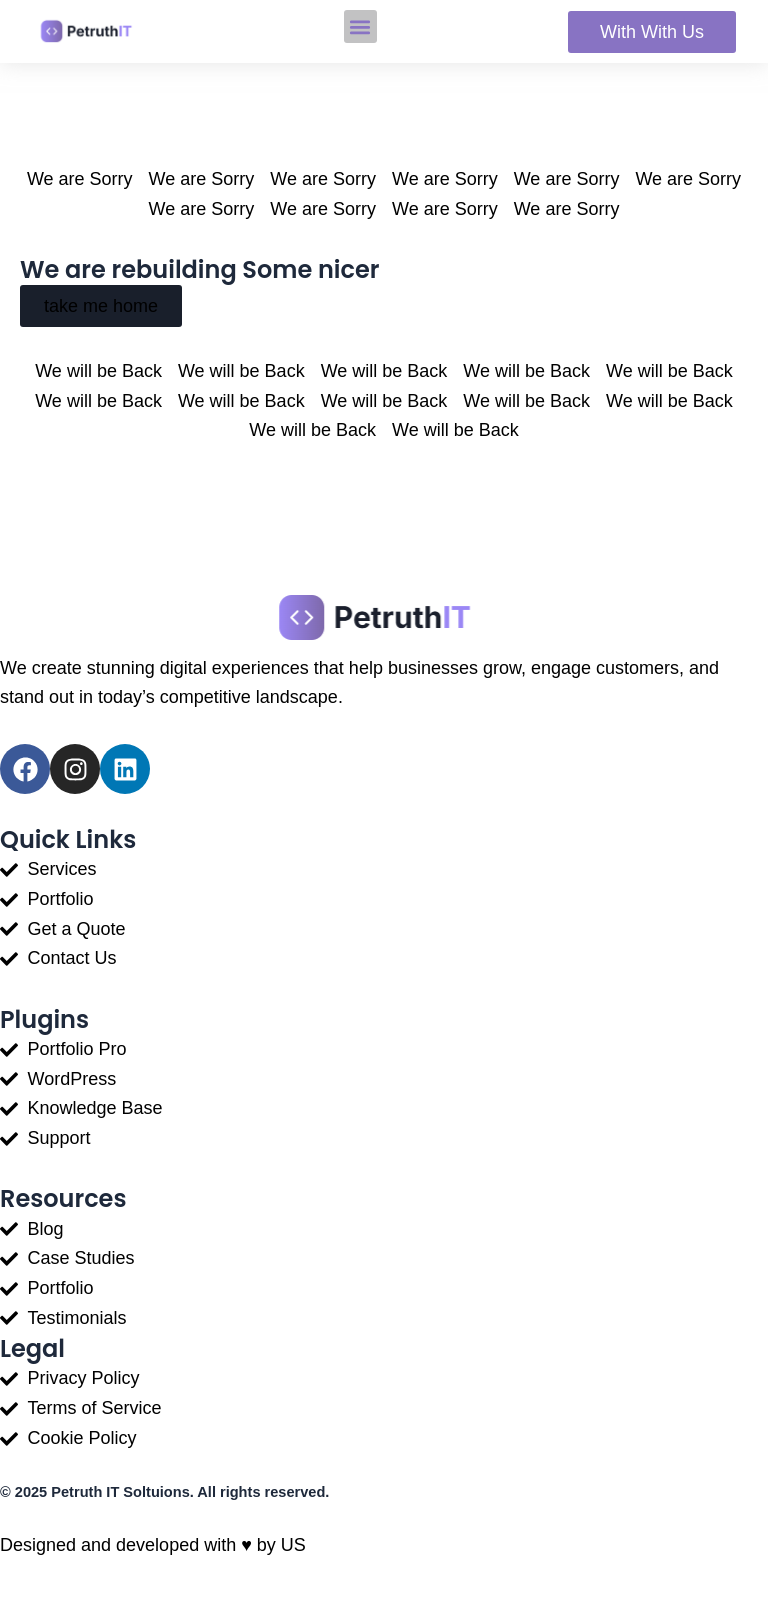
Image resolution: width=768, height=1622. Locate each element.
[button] (360, 26)
